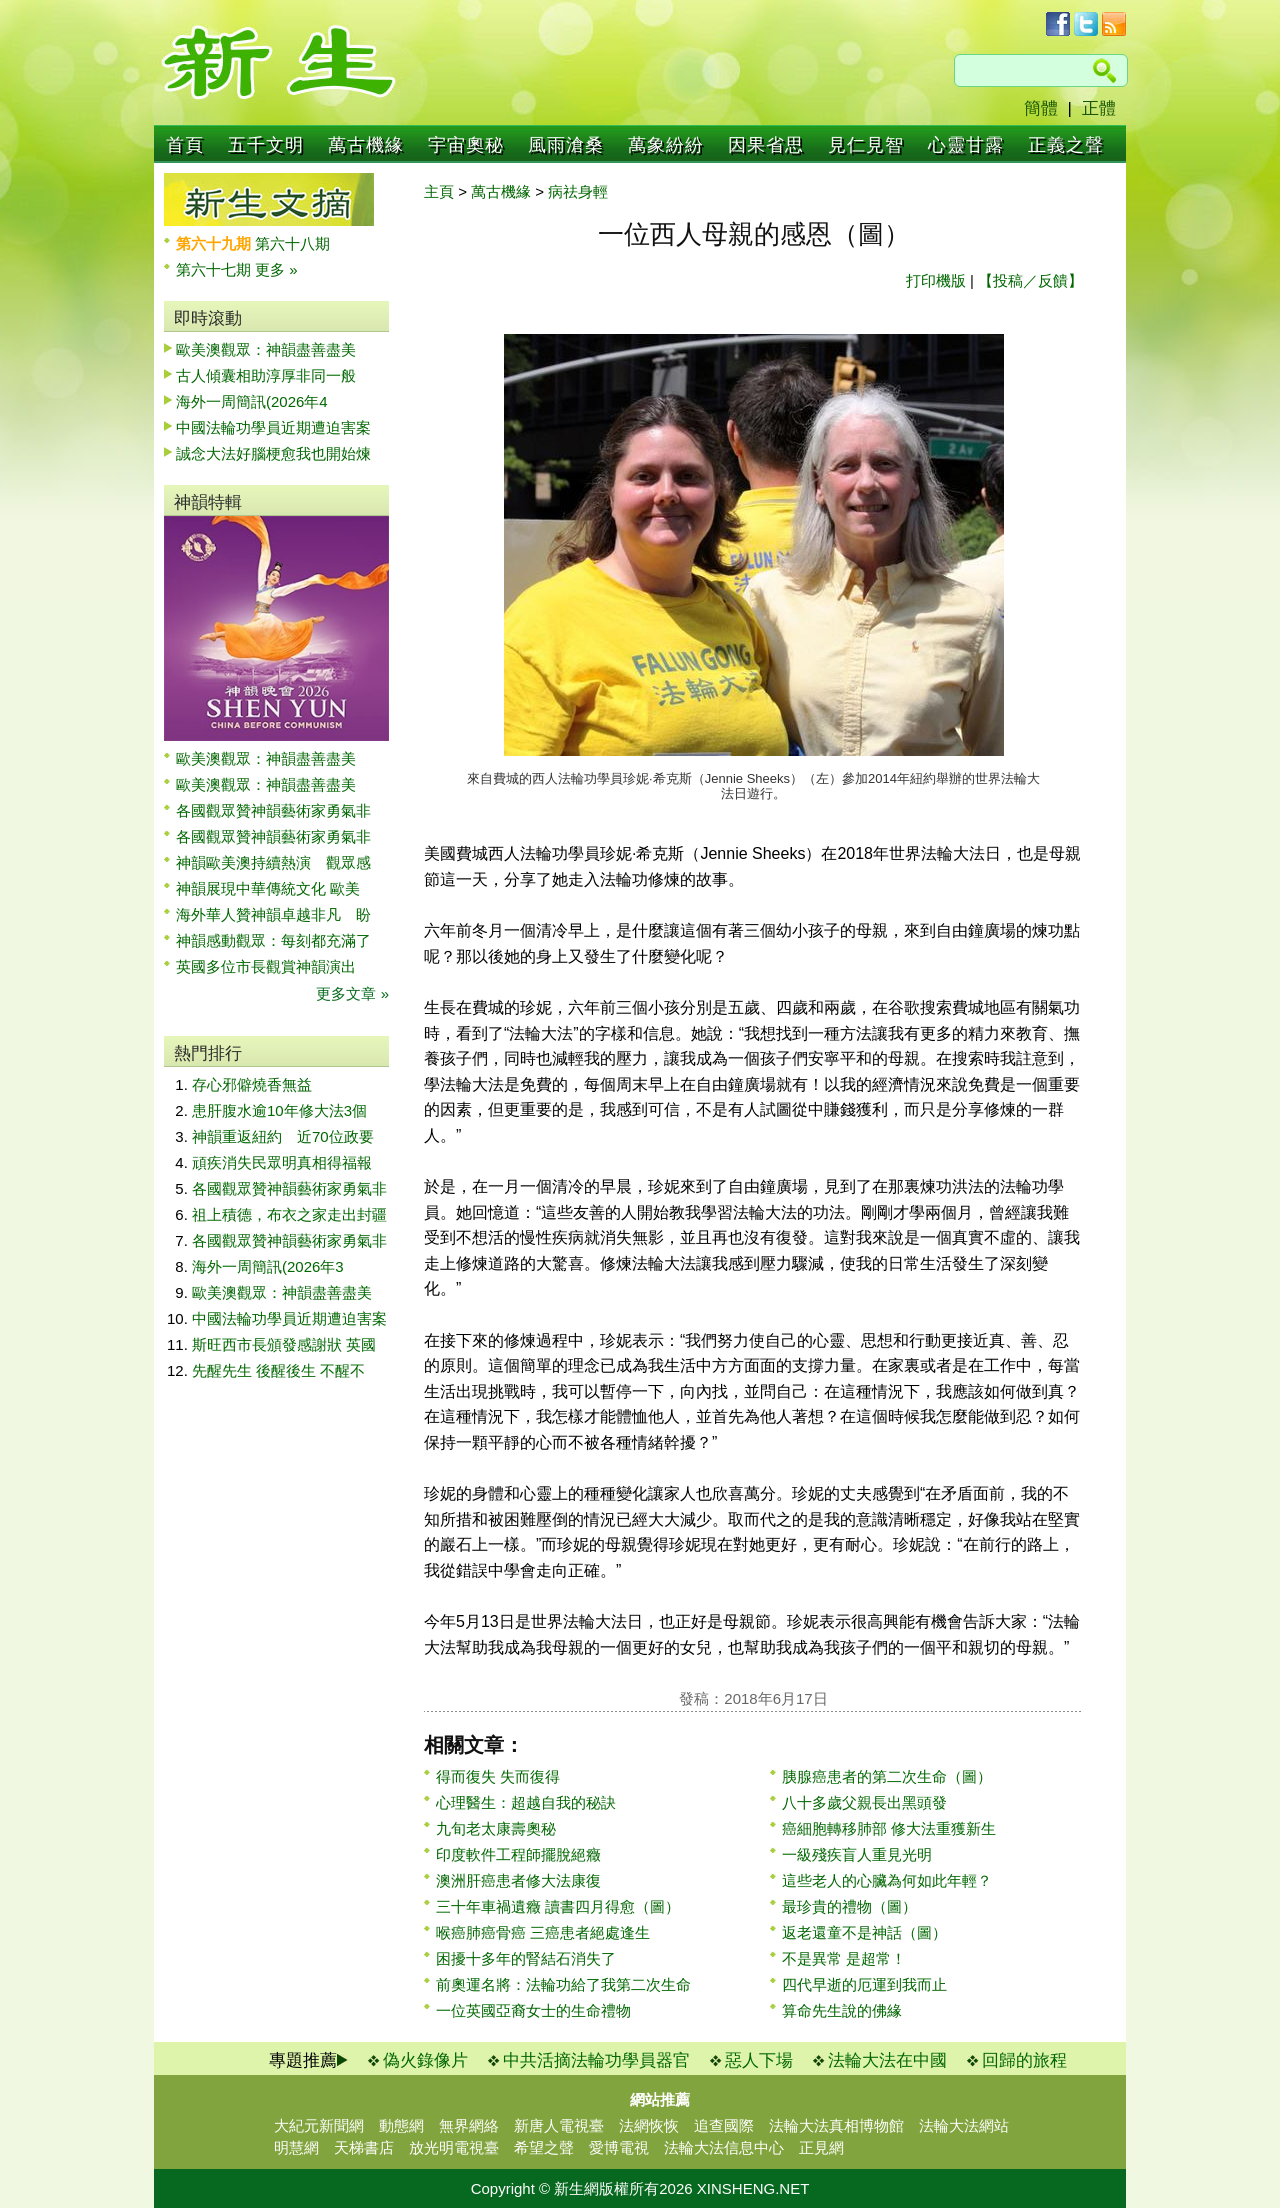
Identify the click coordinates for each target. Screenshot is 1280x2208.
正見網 (821, 2147)
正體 (1099, 108)
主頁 (439, 191)
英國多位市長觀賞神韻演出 (273, 966)
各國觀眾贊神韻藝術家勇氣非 (273, 810)
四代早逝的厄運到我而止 (864, 1984)
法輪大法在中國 (887, 2060)
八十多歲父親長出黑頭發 (864, 1802)
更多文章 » (352, 993)
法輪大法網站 (964, 2125)
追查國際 (724, 2125)
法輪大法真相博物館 (836, 2125)
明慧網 (296, 2147)
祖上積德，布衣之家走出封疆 (289, 1214)
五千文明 (266, 145)
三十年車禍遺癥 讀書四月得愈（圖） (558, 1906)
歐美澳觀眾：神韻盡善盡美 (273, 349)
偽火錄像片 (425, 2060)
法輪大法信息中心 (724, 2147)
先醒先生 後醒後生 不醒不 (278, 1370)
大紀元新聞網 (319, 2125)
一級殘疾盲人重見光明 (857, 1854)
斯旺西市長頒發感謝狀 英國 (284, 1344)
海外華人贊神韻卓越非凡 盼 (273, 914)
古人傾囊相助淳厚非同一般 (266, 375)
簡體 (1041, 108)
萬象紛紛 (666, 145)
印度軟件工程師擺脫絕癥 (518, 1854)
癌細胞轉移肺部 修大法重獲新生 (889, 1828)
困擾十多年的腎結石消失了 (526, 1958)
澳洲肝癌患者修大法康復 (518, 1880)
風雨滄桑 (566, 145)
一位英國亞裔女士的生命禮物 (533, 2010)
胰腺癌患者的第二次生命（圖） (887, 1776)
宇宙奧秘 (466, 145)
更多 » (276, 269)
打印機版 (936, 280)
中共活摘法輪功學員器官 (596, 2060)
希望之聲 (544, 2147)
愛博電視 (619, 2147)
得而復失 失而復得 (498, 1776)
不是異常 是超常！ (844, 1958)
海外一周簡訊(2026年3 (268, 1266)
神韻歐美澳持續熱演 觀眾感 (273, 862)
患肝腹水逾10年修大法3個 (279, 1110)
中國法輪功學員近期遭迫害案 (273, 427)
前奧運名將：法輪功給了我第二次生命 (563, 1984)
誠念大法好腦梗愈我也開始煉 (273, 453)
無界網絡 (469, 2125)
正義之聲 (1066, 145)
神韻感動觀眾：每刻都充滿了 (273, 940)
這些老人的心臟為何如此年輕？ (887, 1880)
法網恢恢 (649, 2125)
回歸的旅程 (1024, 2060)
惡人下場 (759, 2060)
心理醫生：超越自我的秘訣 (526, 1802)
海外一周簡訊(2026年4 (252, 401)
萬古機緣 (366, 145)
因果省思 (766, 145)
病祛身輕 (578, 191)
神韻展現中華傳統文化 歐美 (268, 888)
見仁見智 (866, 145)
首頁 (185, 145)
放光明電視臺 (454, 2147)
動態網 (401, 2125)
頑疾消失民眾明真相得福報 (282, 1162)
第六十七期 (215, 269)
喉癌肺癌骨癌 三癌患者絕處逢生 (543, 1932)
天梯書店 (364, 2147)
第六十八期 (292, 243)
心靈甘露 (966, 145)
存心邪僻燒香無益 (252, 1084)
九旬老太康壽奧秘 (496, 1828)
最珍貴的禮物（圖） (849, 1906)
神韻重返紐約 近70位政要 (283, 1136)
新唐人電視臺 (559, 2125)
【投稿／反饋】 (1030, 280)
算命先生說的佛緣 (842, 2010)
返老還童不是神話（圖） (864, 1932)
